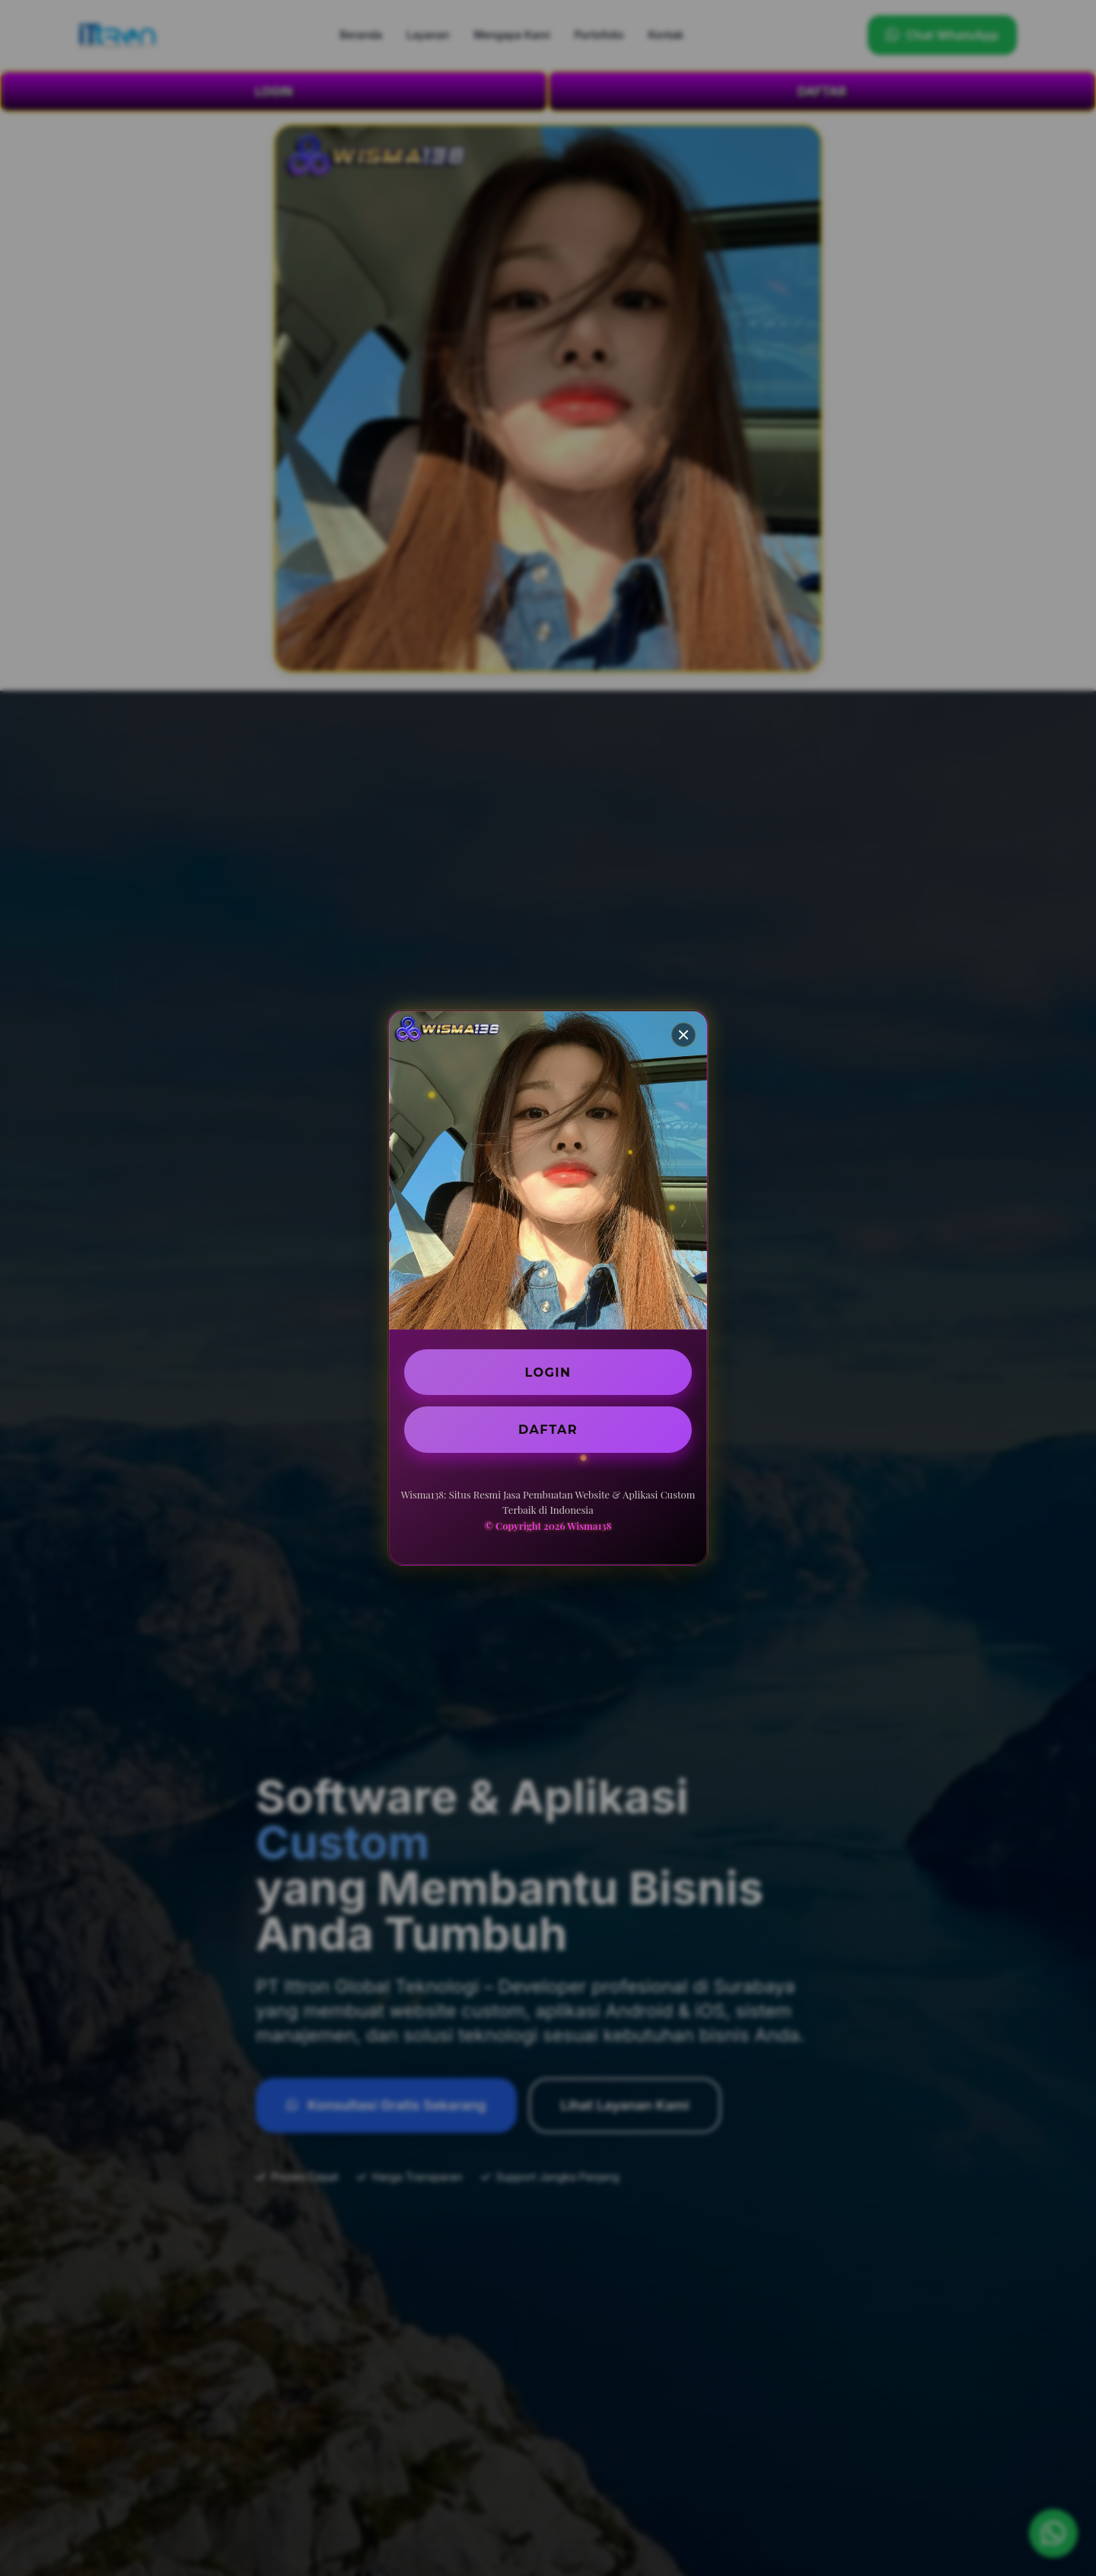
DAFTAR (548, 1429)
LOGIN (548, 1372)
